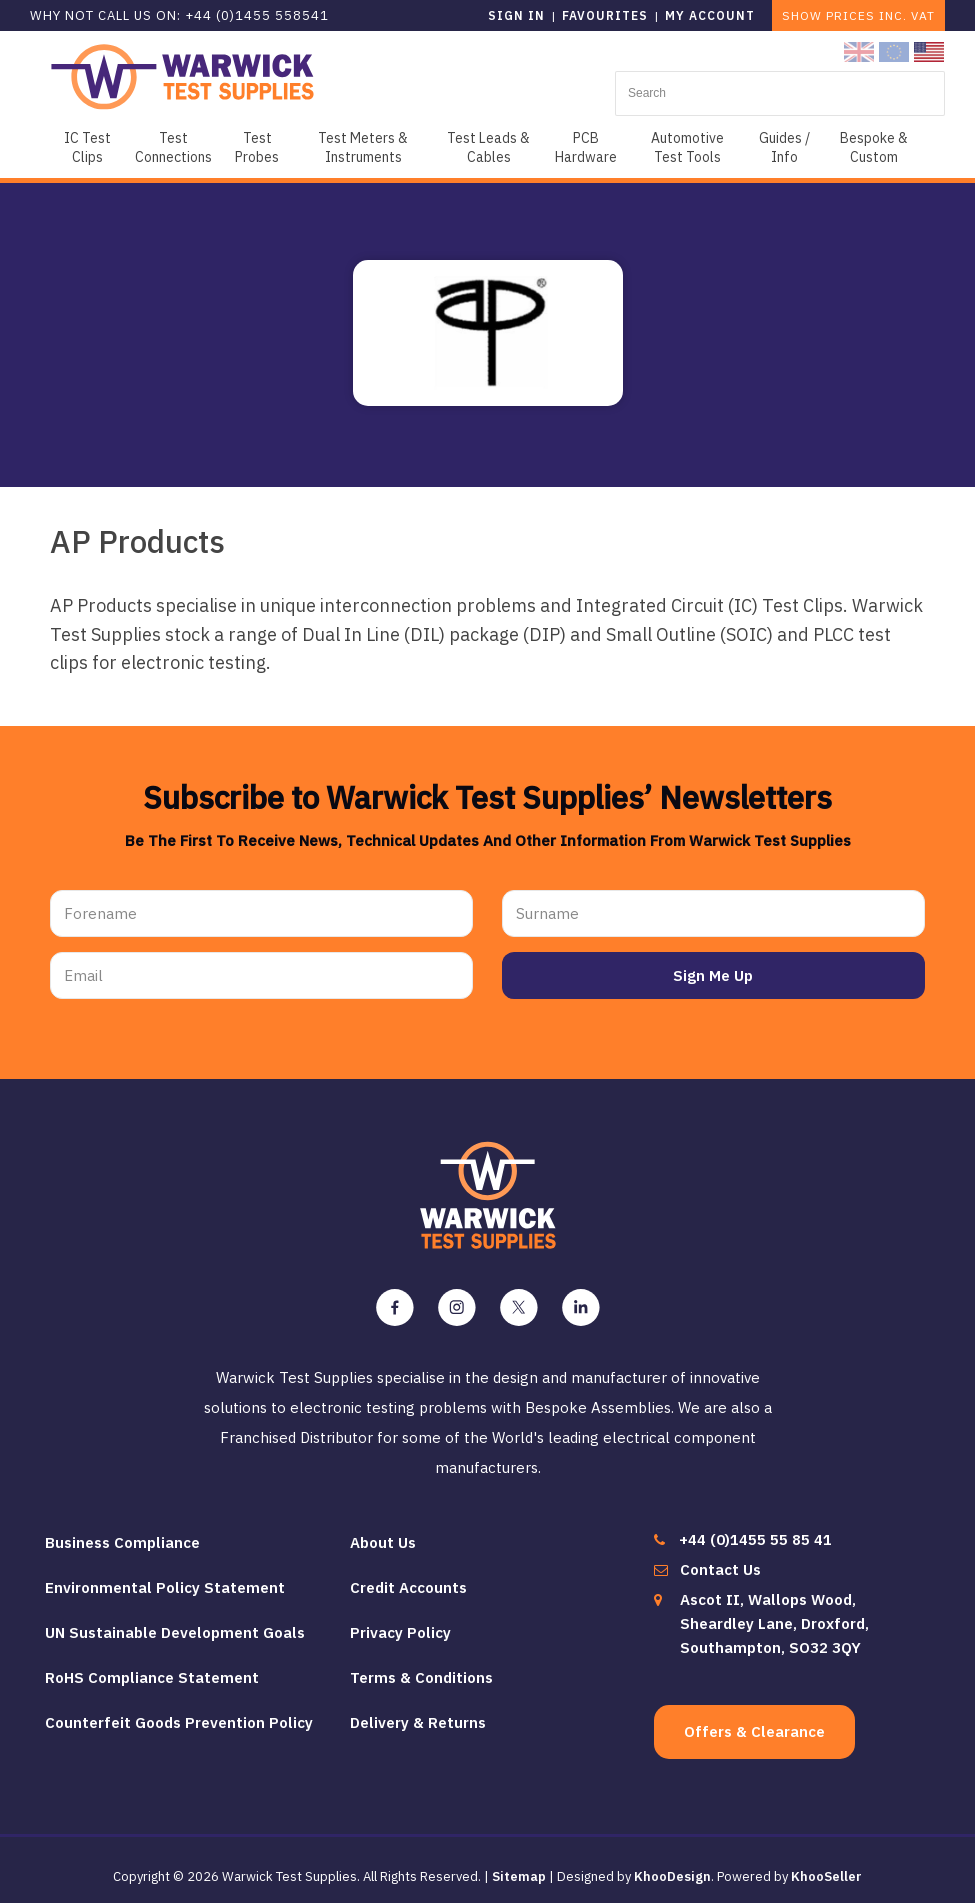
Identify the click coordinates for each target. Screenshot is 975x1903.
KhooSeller (826, 1866)
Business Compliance (122, 1532)
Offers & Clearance (754, 1721)
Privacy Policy (400, 1622)
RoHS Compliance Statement (152, 1667)
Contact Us (720, 1559)
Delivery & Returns (418, 1712)
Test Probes (257, 147)
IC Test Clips (87, 147)
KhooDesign (672, 1866)
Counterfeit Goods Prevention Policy (179, 1712)
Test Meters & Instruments (363, 147)
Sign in (516, 15)
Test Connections (173, 147)
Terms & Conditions (421, 1667)
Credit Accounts (408, 1577)
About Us (383, 1532)
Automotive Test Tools (687, 147)
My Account (710, 15)
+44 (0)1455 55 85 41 (755, 1529)
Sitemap (519, 1866)
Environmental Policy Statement (165, 1577)
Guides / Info (784, 147)
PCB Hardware (586, 147)
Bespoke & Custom (874, 147)
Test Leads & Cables (488, 147)
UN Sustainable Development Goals (175, 1622)
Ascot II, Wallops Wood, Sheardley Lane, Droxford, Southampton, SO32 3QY (774, 1613)
